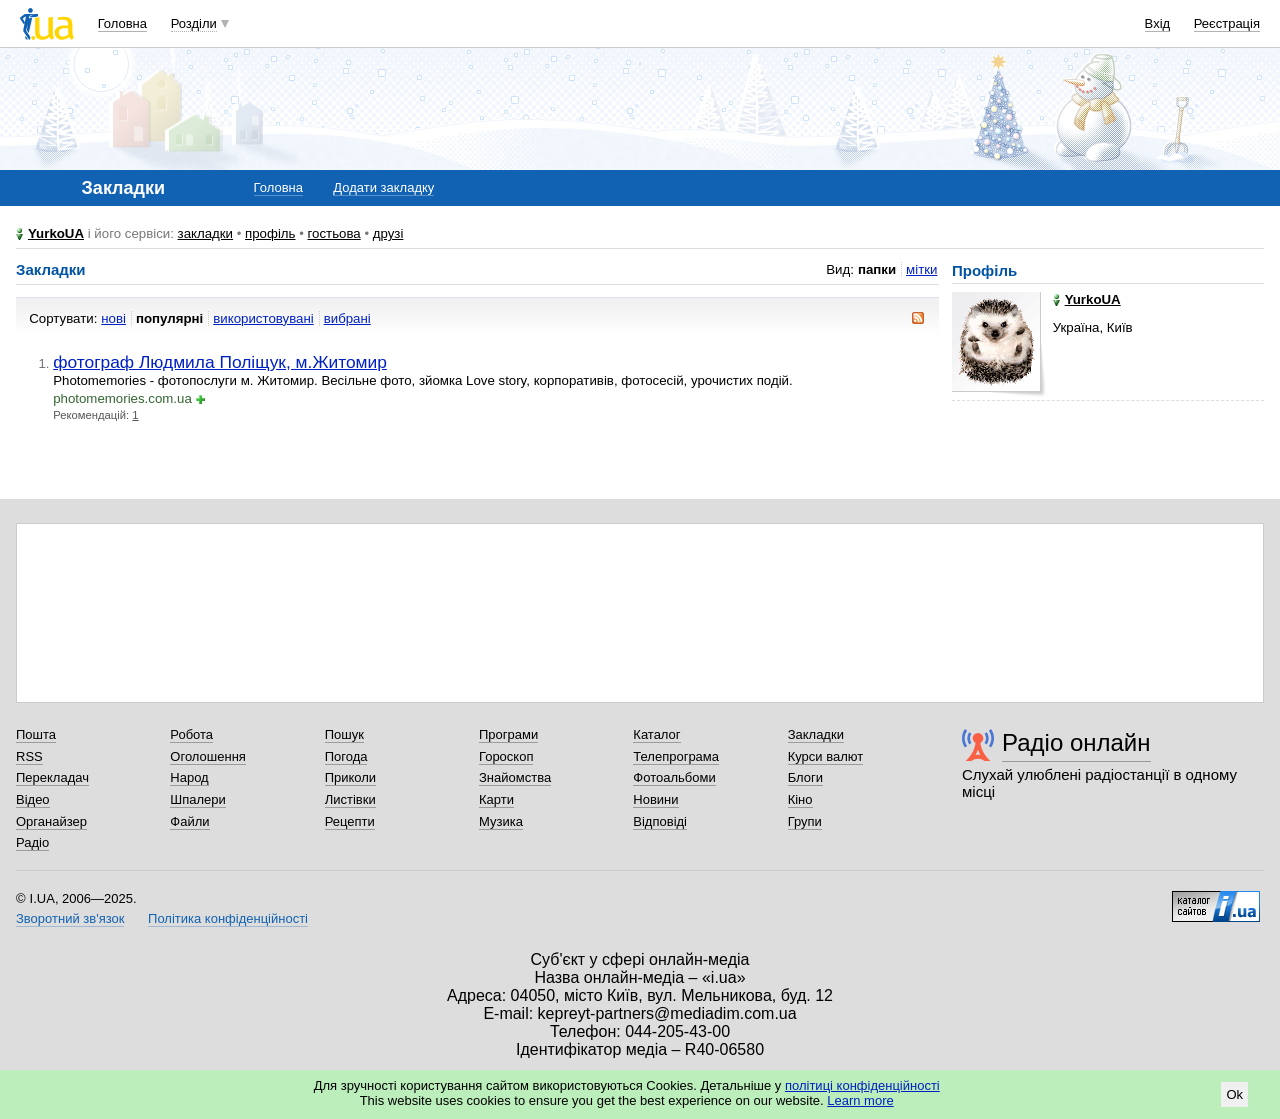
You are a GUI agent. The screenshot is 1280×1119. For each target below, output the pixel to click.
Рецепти (350, 821)
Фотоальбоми (674, 777)
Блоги (805, 777)
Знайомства (515, 777)
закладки (206, 233)
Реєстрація (1227, 23)
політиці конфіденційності (862, 1085)
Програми (508, 734)
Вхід (1158, 23)
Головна (122, 23)
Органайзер (51, 821)
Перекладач (52, 777)
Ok (1234, 1094)
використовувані (263, 318)
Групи (805, 821)
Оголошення (208, 756)
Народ (189, 777)
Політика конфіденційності (228, 918)
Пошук (344, 734)
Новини (655, 799)
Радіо (32, 842)
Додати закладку (383, 187)
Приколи (350, 777)
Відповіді (660, 821)
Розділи (194, 23)
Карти (496, 799)
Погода (346, 756)
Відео (33, 799)
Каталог (656, 734)
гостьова (334, 233)
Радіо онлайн (1076, 742)
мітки (921, 269)
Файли (189, 821)
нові (113, 318)
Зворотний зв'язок (70, 918)
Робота (191, 734)
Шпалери (198, 799)
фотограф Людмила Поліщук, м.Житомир (220, 362)
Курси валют (826, 756)
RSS (29, 756)
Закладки (816, 734)
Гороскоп (506, 756)
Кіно (800, 799)
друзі (388, 233)
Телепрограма (676, 756)
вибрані (347, 318)
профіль (270, 233)
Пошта (36, 734)
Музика (501, 821)
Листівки (350, 799)
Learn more (860, 1100)
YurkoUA (56, 233)
